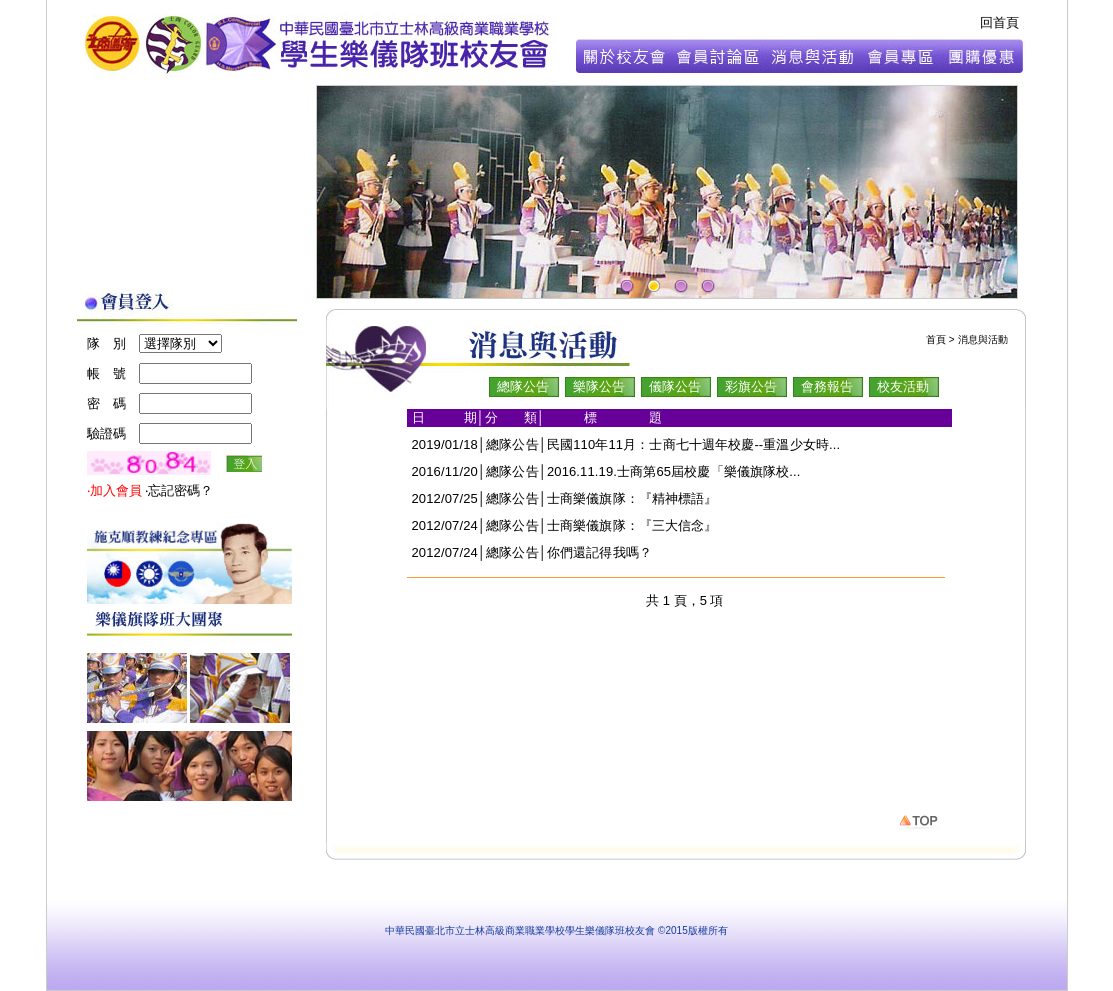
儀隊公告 (675, 386)
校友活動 (903, 386)
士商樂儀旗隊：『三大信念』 (632, 525)
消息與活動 (983, 339)
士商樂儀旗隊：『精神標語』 (632, 498)
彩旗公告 (751, 386)
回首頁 (999, 22)
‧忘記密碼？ (179, 490)
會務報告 (827, 386)
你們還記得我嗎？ (599, 552)
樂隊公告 (599, 386)
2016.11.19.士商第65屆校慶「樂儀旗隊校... (674, 471)
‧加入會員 (116, 490)
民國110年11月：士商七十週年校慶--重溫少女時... (693, 444)
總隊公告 (523, 386)
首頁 (936, 339)
